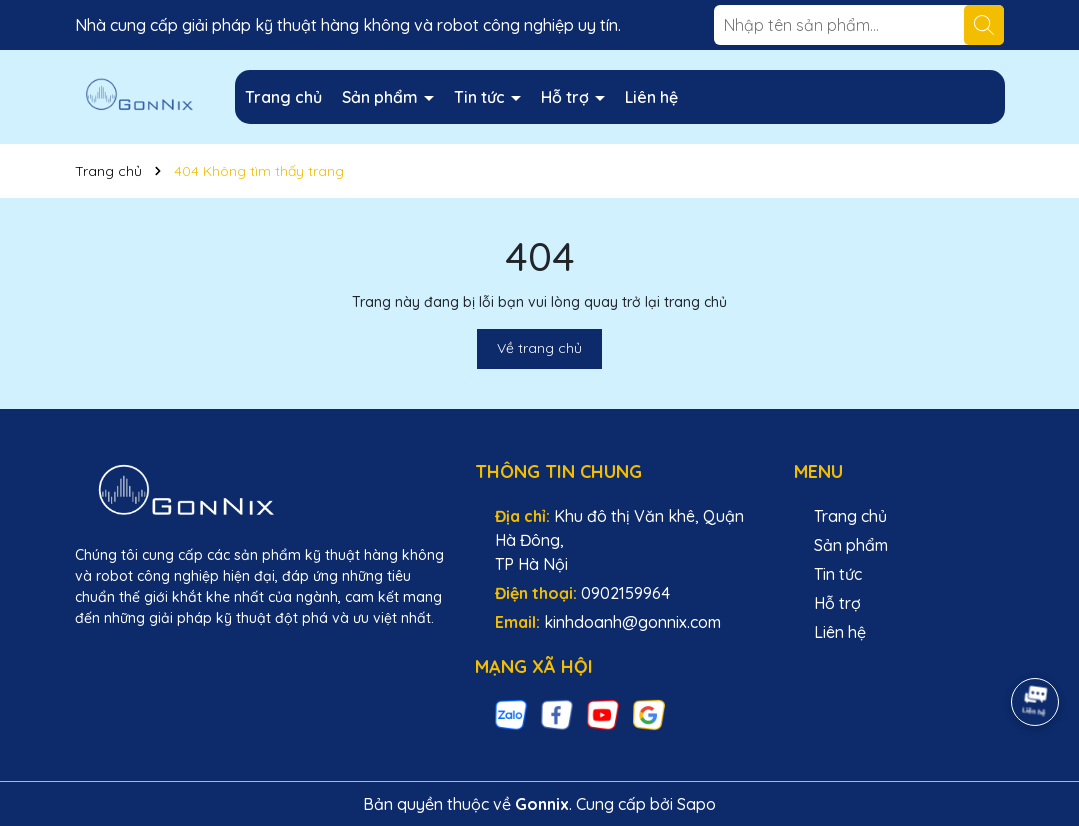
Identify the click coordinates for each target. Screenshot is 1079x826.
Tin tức (481, 97)
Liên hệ (651, 97)
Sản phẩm (382, 97)
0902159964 (625, 593)
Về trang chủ (539, 348)
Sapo (696, 804)
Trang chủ (283, 97)
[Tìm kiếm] (984, 25)
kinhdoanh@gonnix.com (632, 622)
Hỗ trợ (567, 97)
